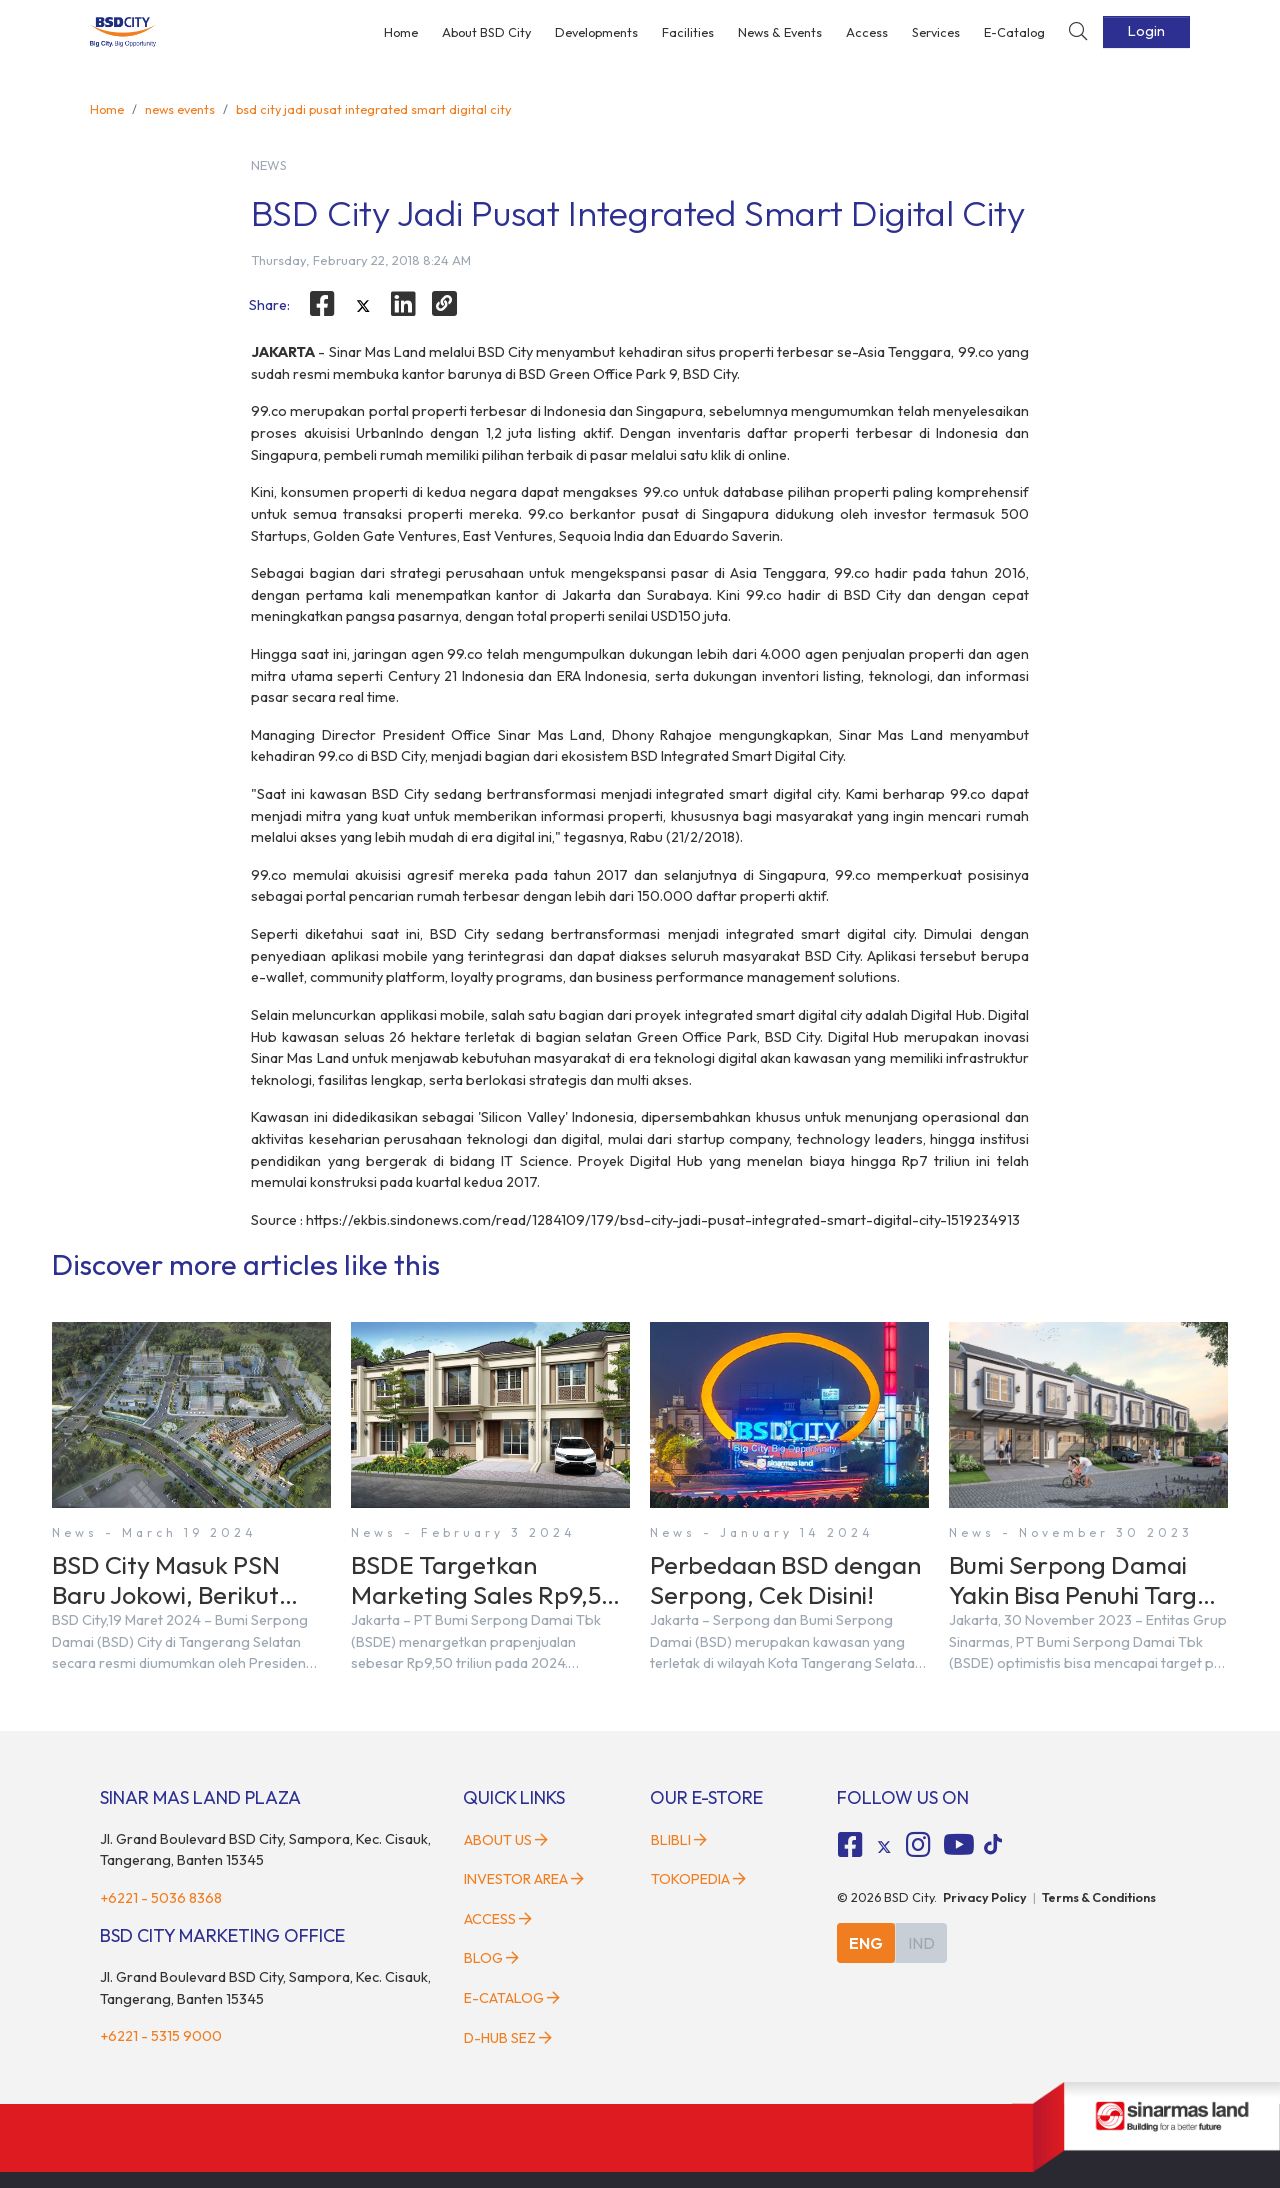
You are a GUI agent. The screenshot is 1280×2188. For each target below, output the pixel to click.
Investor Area (524, 1879)
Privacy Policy (985, 1897)
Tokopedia (698, 1879)
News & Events (780, 32)
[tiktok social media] (884, 1848)
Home (401, 32)
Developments (596, 32)
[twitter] (363, 307)
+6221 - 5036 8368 (161, 1898)
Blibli (679, 1840)
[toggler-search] (1078, 32)
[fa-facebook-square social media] (851, 1845)
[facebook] (322, 304)
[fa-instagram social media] (918, 1845)
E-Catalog (1014, 32)
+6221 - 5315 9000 (161, 2036)
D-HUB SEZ (508, 2038)
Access (867, 32)
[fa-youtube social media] (959, 1845)
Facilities (688, 32)
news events (180, 109)
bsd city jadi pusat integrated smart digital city (373, 109)
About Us (506, 1840)
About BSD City (486, 32)
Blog (491, 1958)
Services (936, 32)
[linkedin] (404, 304)
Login (1146, 31)
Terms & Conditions (1099, 1897)
